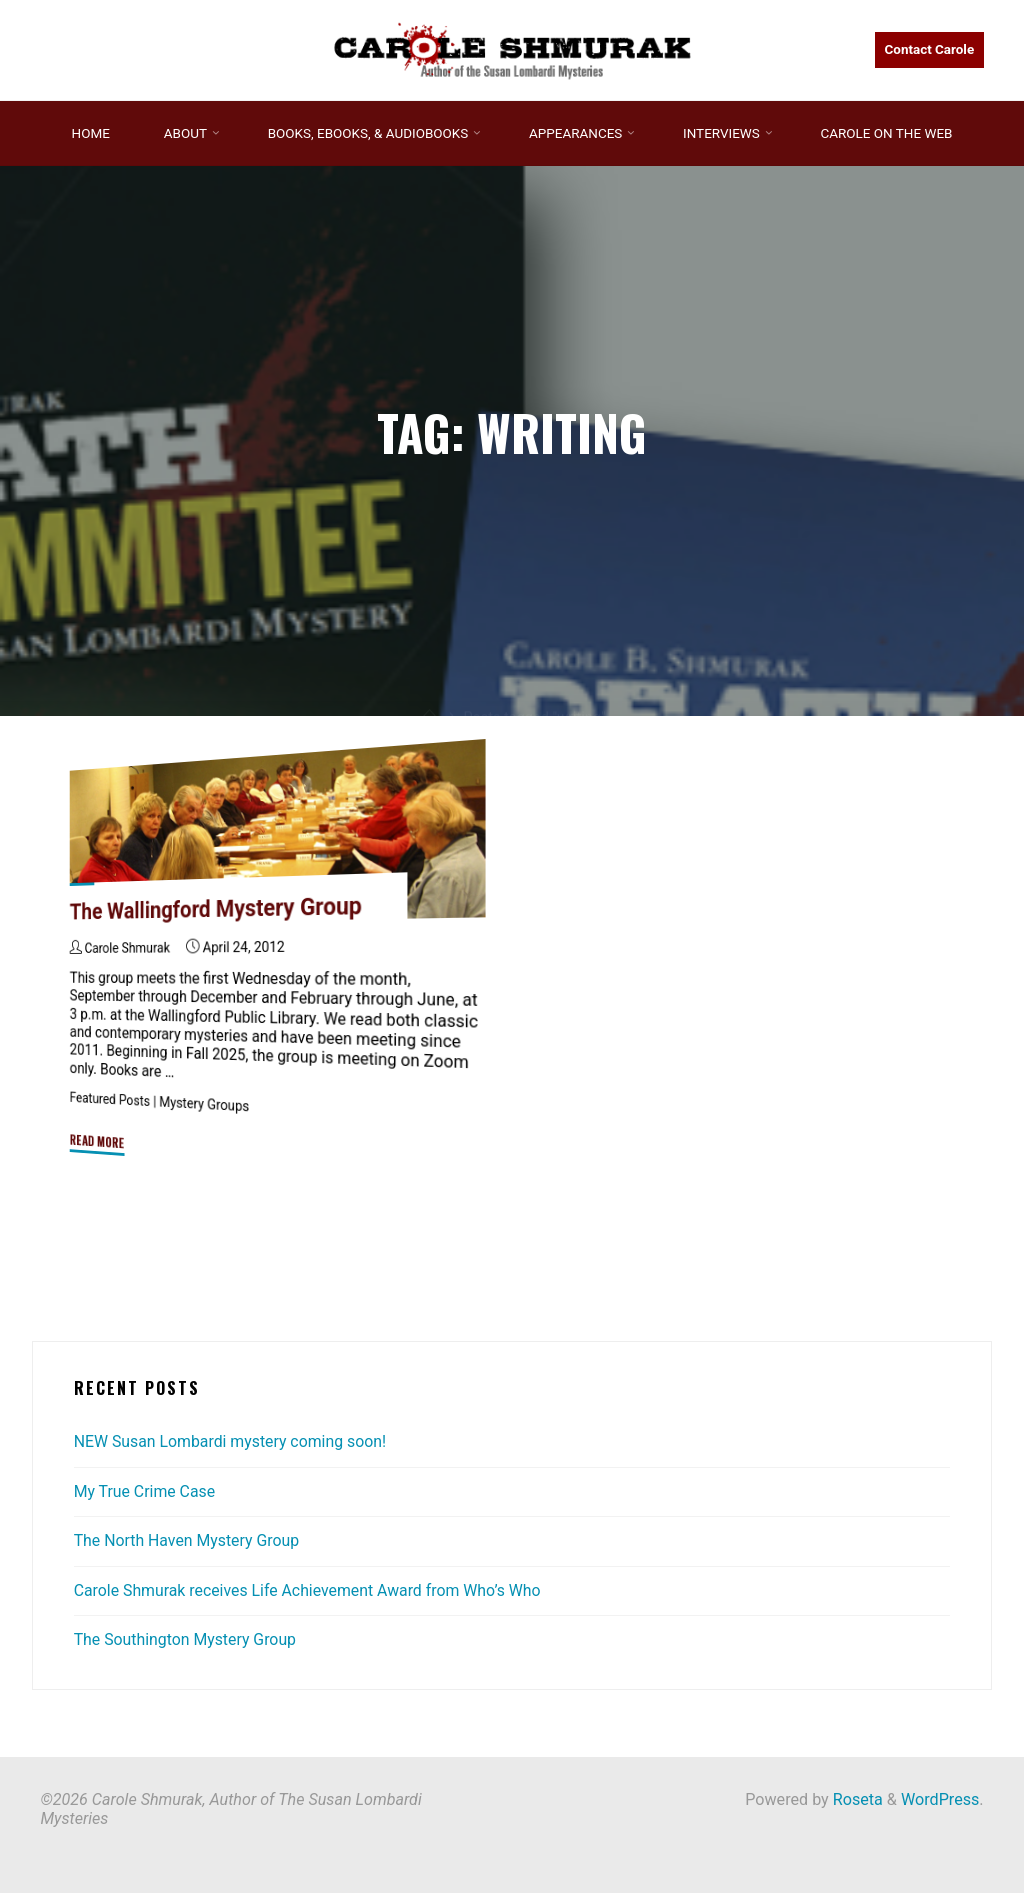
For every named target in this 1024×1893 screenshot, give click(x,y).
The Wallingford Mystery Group (218, 909)
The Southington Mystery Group (187, 1639)
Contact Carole (929, 49)
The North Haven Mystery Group (189, 1540)
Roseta (856, 1799)
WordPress (940, 1799)
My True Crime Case (146, 1491)
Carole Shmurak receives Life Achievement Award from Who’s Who (312, 1590)
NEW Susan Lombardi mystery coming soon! (233, 1441)
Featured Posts (111, 1100)
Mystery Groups (207, 1104)
